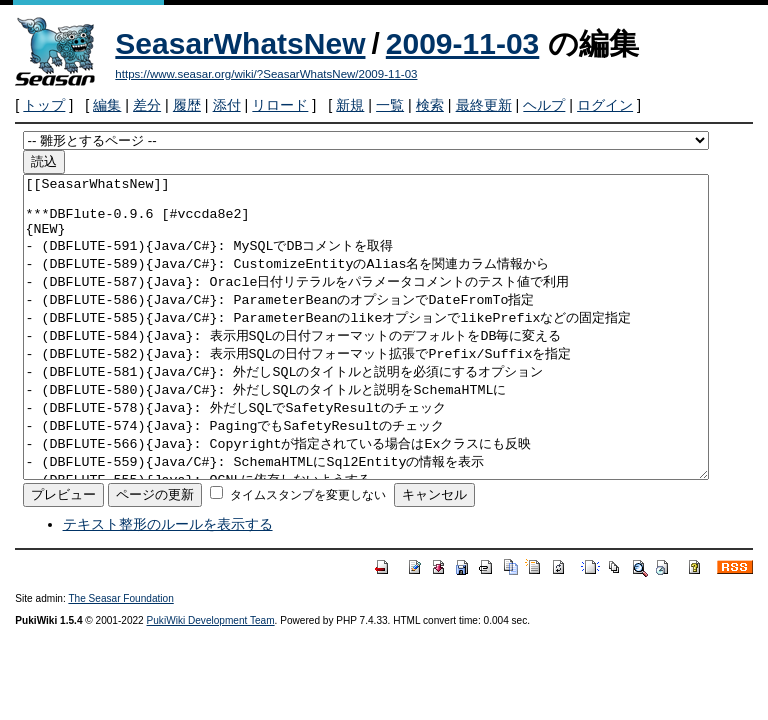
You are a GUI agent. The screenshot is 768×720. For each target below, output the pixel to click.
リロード (280, 105)
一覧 (390, 105)
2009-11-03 (462, 43)
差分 (147, 105)
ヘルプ (544, 105)
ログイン (605, 105)
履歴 (187, 105)
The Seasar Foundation (120, 658)
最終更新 (484, 105)
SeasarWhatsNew (240, 43)
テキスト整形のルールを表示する (168, 584)
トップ (44, 105)
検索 (430, 105)
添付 (227, 105)
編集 (107, 105)
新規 (350, 105)
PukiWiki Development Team (211, 680)
